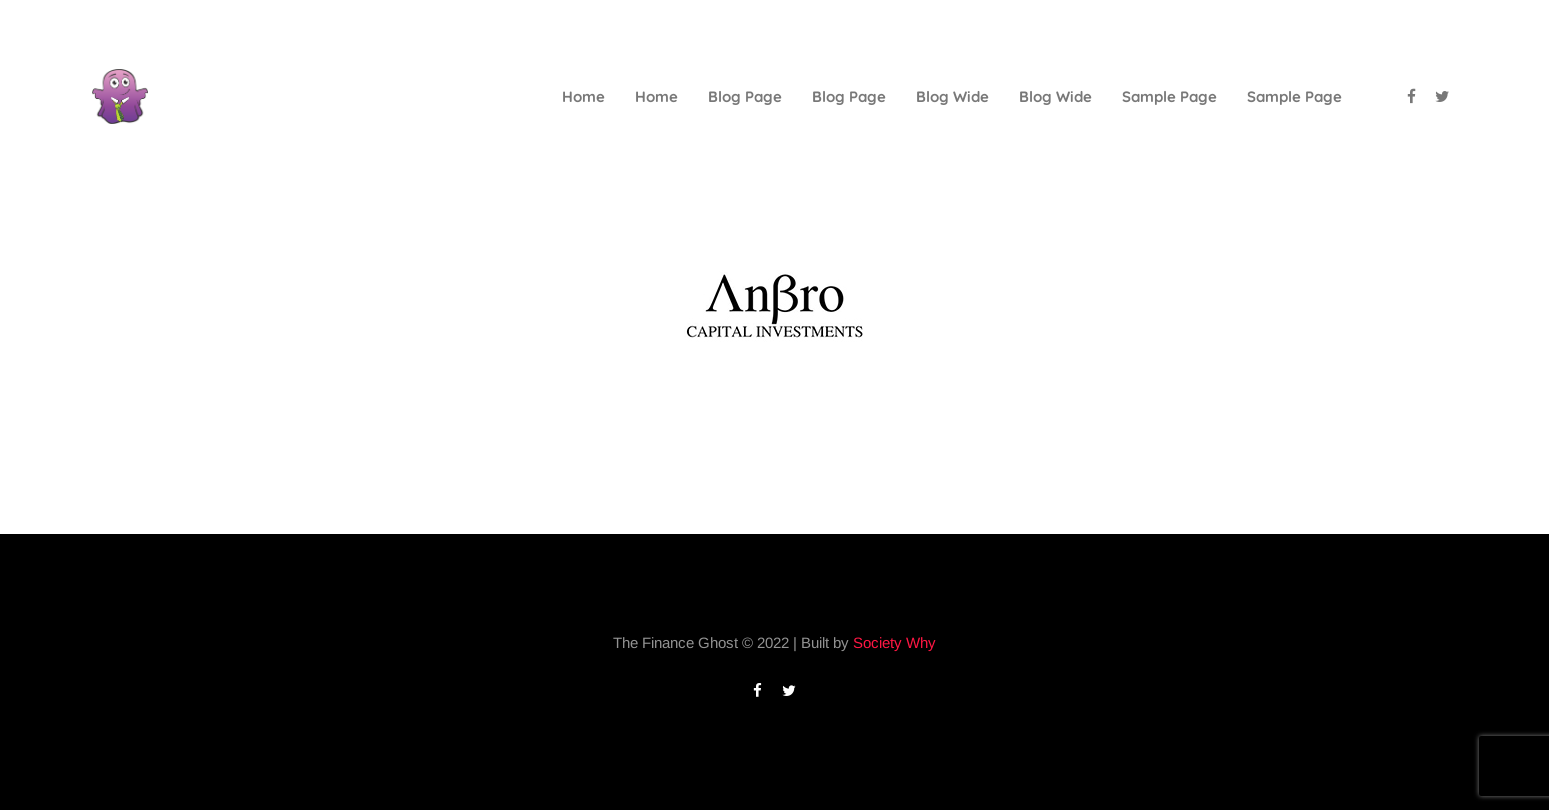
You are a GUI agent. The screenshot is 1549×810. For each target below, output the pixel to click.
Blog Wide (952, 96)
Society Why (894, 642)
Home (583, 96)
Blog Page (745, 96)
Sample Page (1169, 96)
